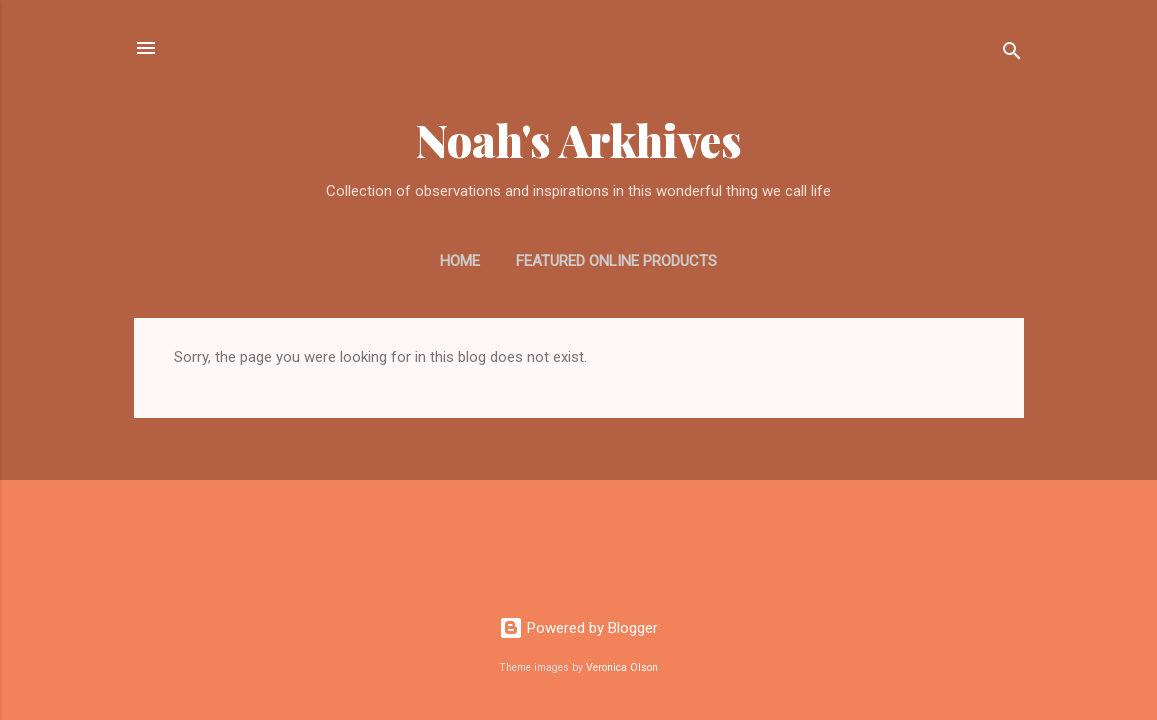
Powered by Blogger (578, 628)
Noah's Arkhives (579, 139)
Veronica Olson (622, 667)
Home (460, 261)
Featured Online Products (616, 261)
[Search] (1012, 54)
